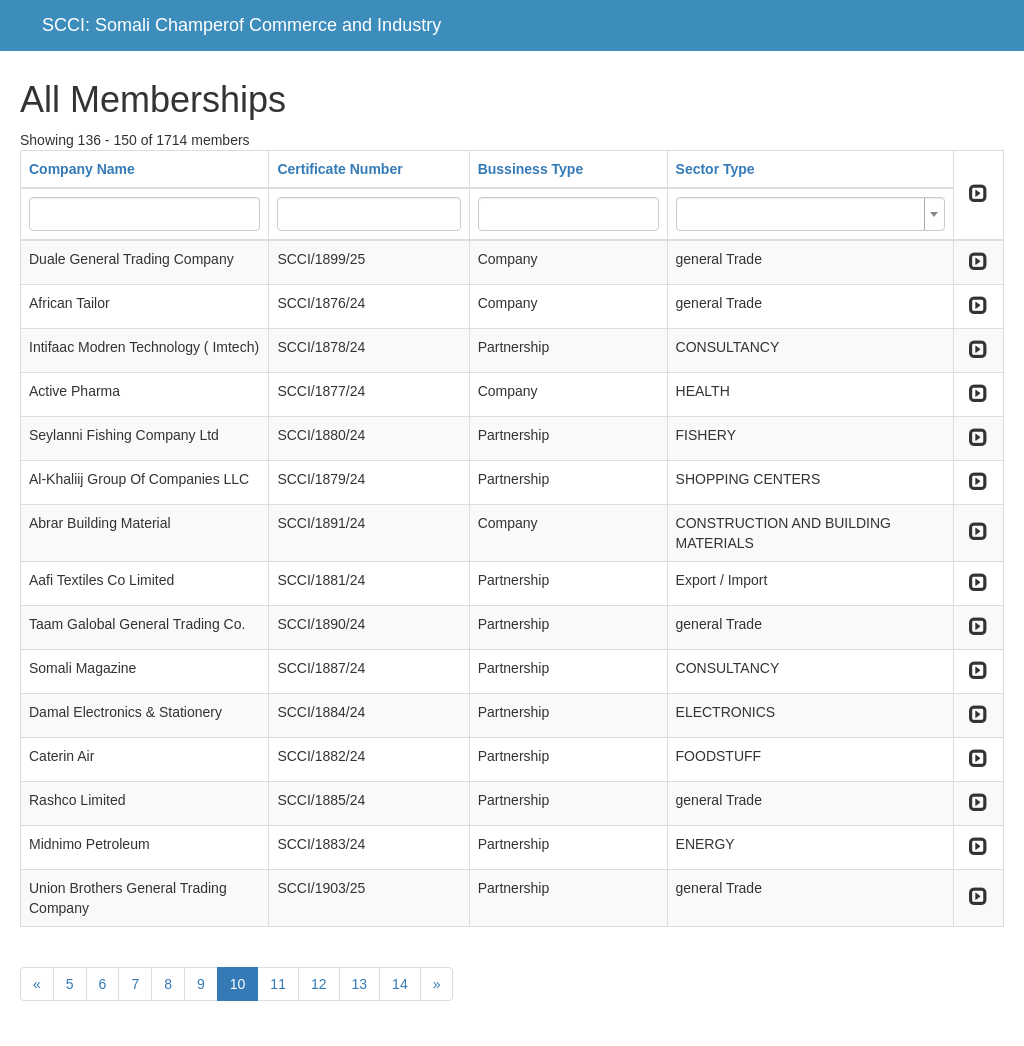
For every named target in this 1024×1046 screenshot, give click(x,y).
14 (400, 984)
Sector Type (715, 169)
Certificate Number (339, 169)
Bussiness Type (531, 169)
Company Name (82, 169)
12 (319, 984)
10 (238, 984)
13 (360, 984)
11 (278, 984)
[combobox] (810, 214)
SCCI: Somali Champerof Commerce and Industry (241, 25)
